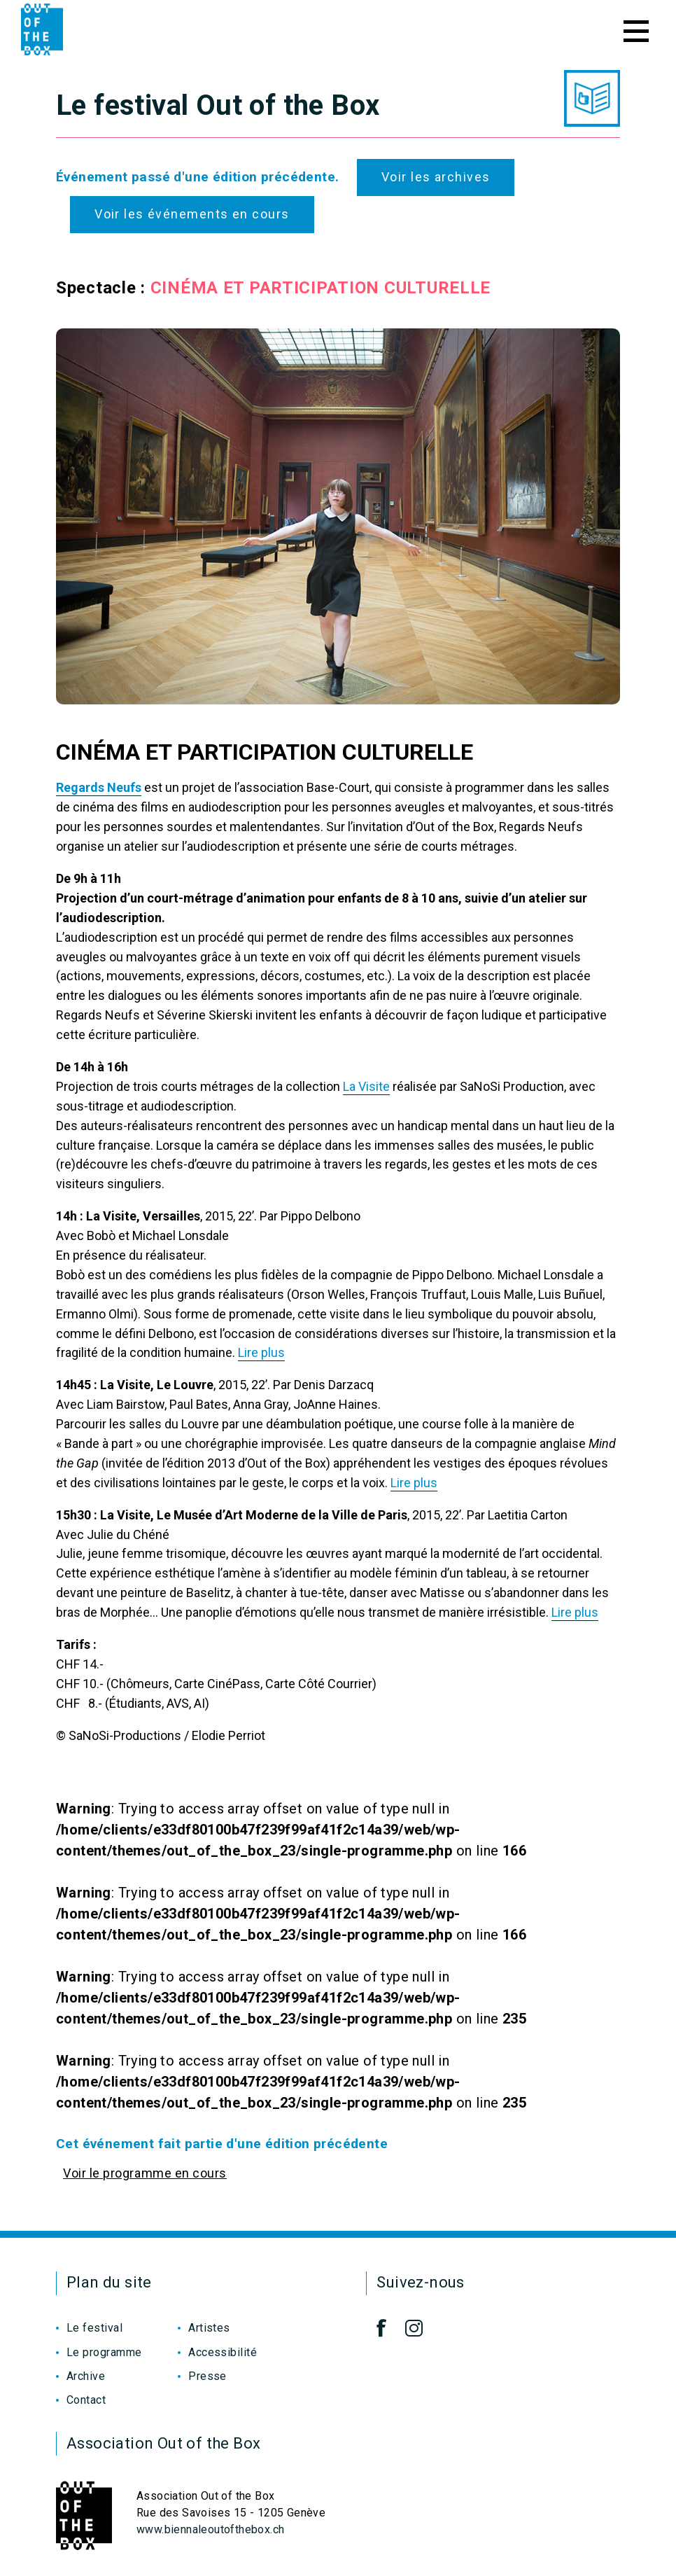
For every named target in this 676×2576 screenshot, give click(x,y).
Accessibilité (222, 2352)
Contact (86, 2400)
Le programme (104, 2352)
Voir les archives (435, 176)
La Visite (366, 1086)
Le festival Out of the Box (217, 105)
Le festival (94, 2327)
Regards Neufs (98, 787)
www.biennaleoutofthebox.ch (210, 2529)
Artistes (209, 2327)
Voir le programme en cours (145, 2173)
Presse (207, 2376)
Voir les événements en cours (191, 214)
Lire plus (261, 1352)
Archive (85, 2376)
